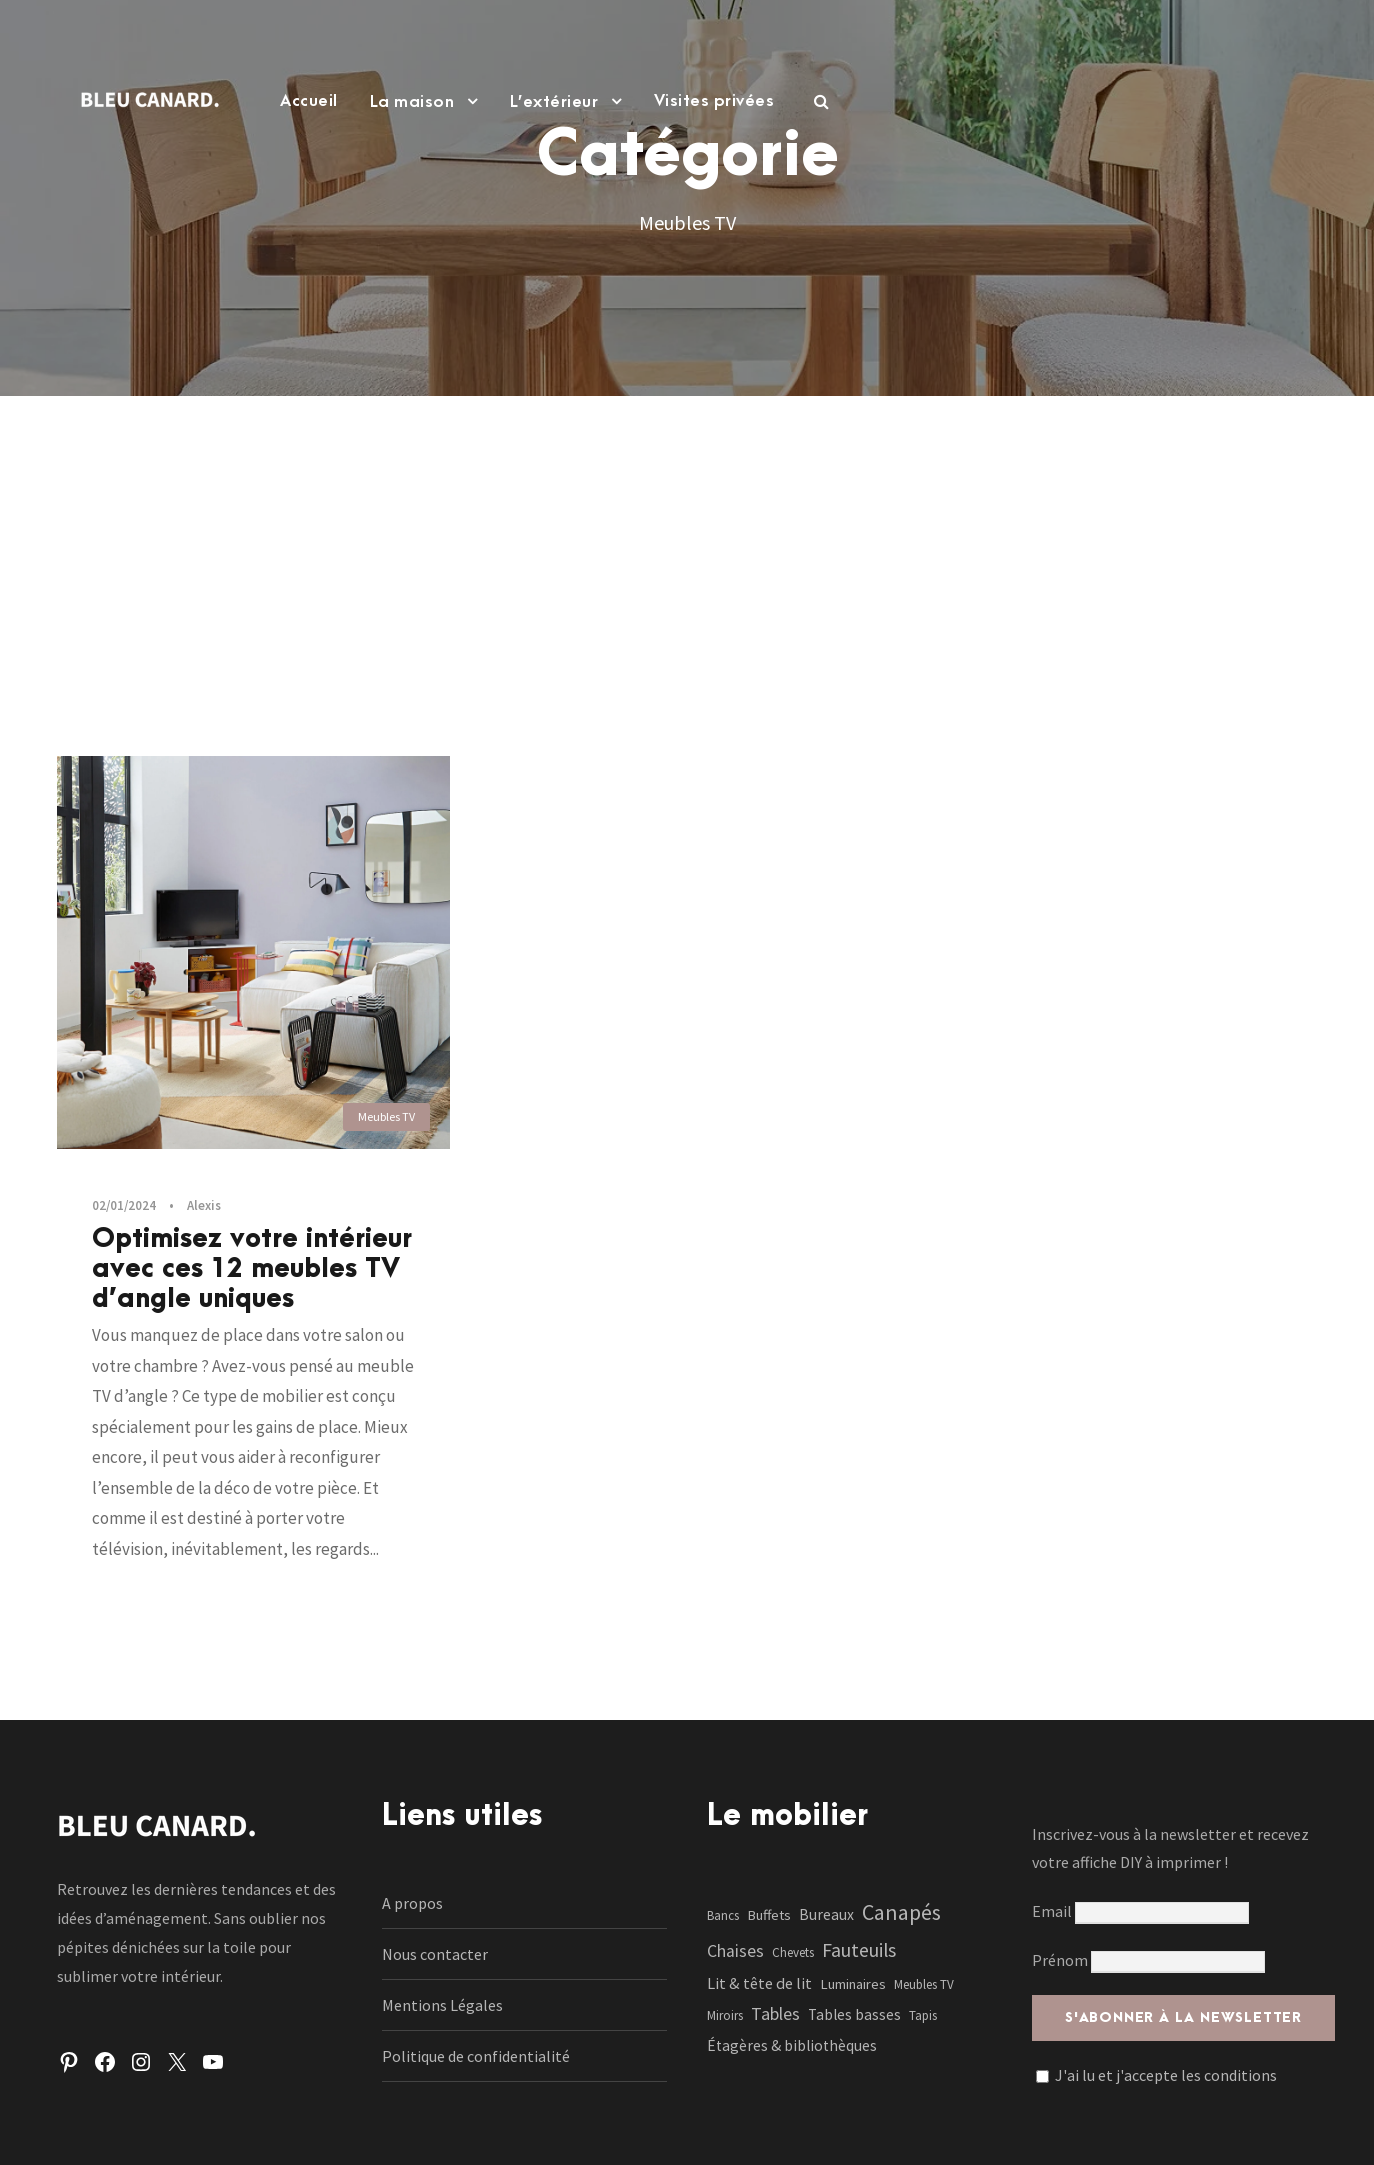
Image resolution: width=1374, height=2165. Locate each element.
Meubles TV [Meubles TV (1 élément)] (924, 1984)
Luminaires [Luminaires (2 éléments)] (853, 1984)
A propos (412, 1903)
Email (1140, 1911)
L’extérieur (554, 102)
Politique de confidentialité (476, 2056)
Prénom (1060, 1960)
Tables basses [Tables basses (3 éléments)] (854, 2014)
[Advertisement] (687, 546)
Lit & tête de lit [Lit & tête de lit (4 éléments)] (759, 1983)
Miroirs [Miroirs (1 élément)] (725, 2015)
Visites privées (714, 101)
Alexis (204, 1205)
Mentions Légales (442, 2005)
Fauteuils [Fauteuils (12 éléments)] (859, 1950)
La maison (412, 102)
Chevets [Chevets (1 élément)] (793, 1952)
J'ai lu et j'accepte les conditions (1166, 2075)
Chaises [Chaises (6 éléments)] (735, 1951)
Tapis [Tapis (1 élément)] (923, 2015)
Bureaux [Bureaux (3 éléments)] (826, 1914)
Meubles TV (386, 1116)
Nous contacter (435, 1954)
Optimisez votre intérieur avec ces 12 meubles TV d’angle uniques (252, 1269)
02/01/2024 (124, 1205)
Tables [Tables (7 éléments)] (775, 2013)
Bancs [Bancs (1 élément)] (723, 1915)
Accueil (309, 101)
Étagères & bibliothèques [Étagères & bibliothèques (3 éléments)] (792, 2045)
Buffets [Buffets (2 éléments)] (769, 1915)
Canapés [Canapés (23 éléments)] (901, 1912)
